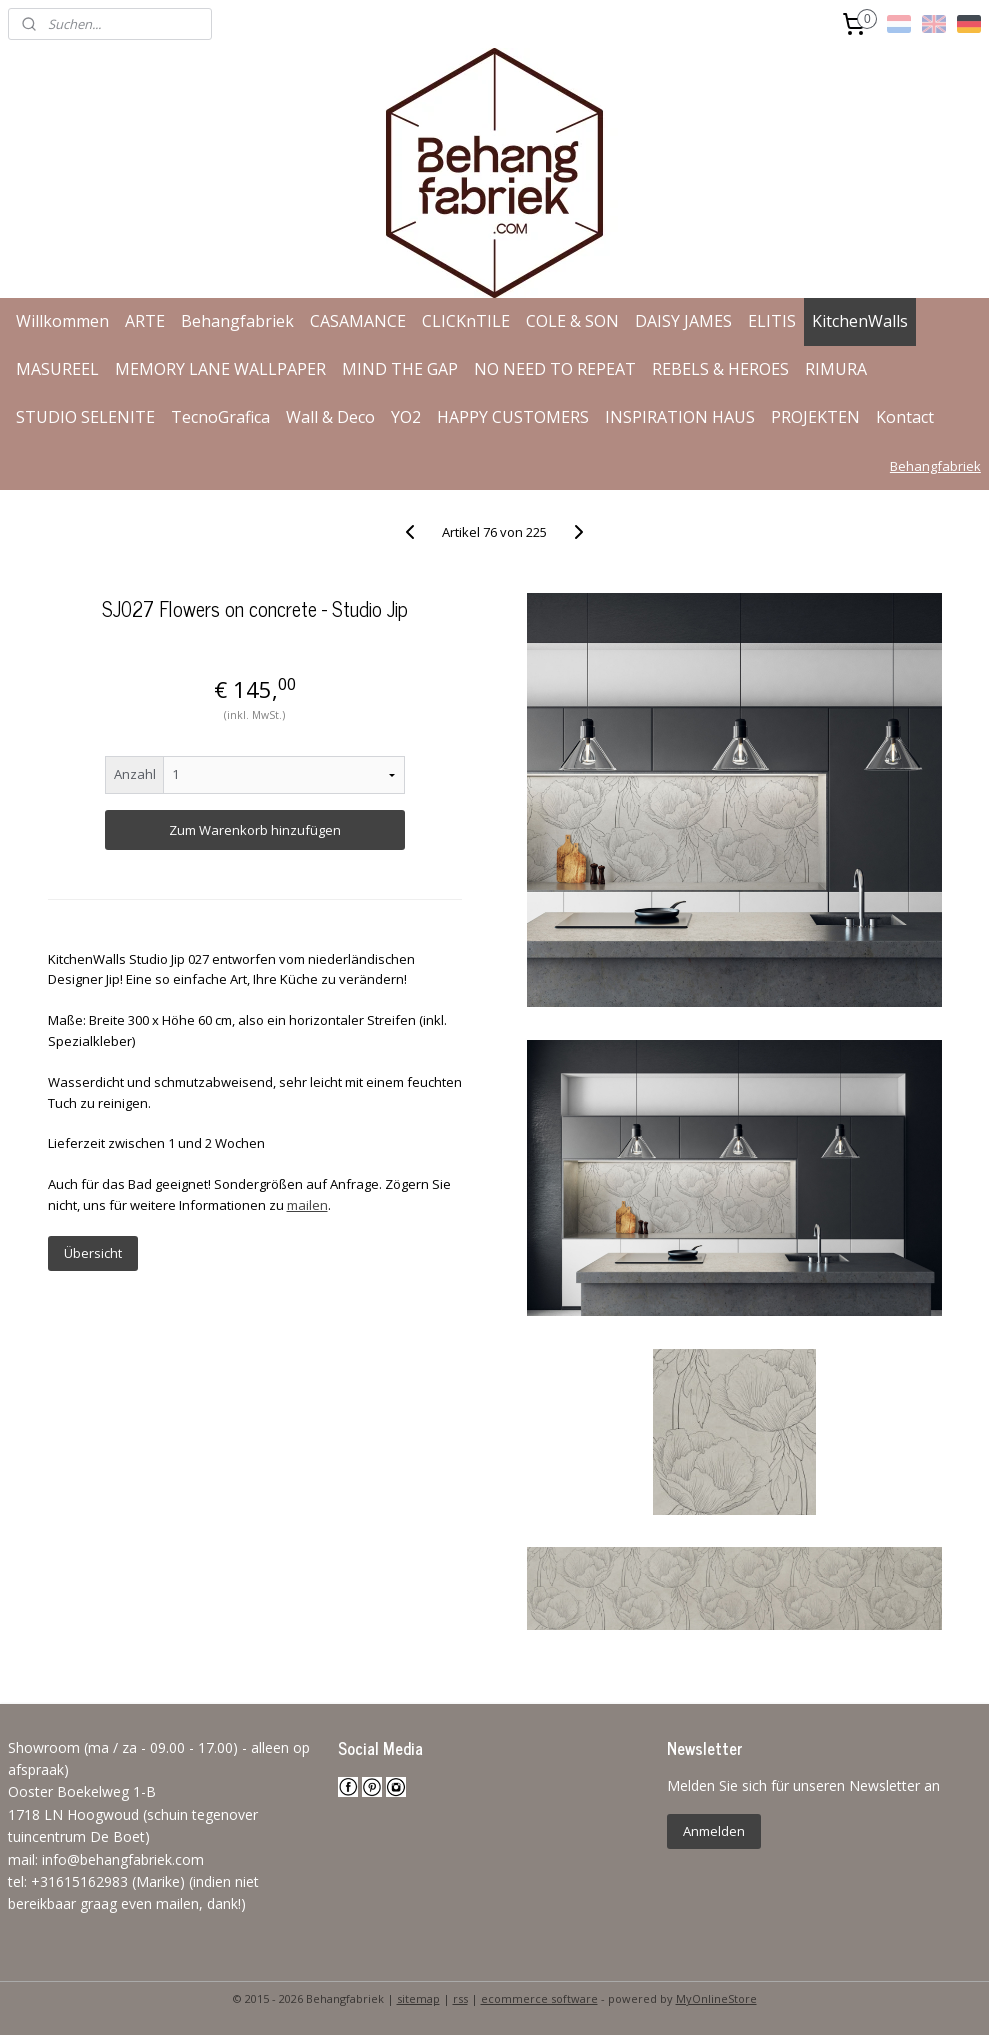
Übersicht (93, 1253)
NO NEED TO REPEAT (555, 369)
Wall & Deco (330, 417)
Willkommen (62, 321)
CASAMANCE (358, 321)
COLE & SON (572, 321)
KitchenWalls (860, 321)
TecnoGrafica (220, 417)
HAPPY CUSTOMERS (513, 417)
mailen (307, 1205)
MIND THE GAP (400, 369)
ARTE (145, 321)
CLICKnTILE (466, 321)
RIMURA (836, 369)
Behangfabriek (237, 321)
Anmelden (714, 1831)
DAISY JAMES (683, 321)
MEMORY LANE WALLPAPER (220, 369)
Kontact (905, 417)
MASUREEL (57, 369)
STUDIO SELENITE (85, 417)
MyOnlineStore (716, 1998)
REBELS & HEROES (720, 369)
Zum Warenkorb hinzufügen (255, 830)
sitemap (418, 1998)
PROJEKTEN (815, 417)
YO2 (406, 417)
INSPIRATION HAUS (680, 417)
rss (460, 1998)
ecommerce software (539, 1998)
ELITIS (772, 321)
